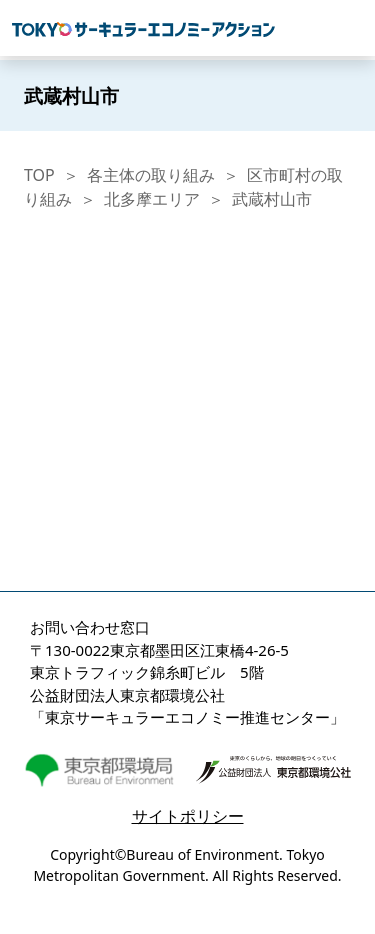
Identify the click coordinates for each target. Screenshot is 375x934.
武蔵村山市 (272, 199)
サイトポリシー (188, 816)
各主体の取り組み (151, 175)
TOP (39, 175)
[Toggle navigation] (352, 28)
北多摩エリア (152, 199)
